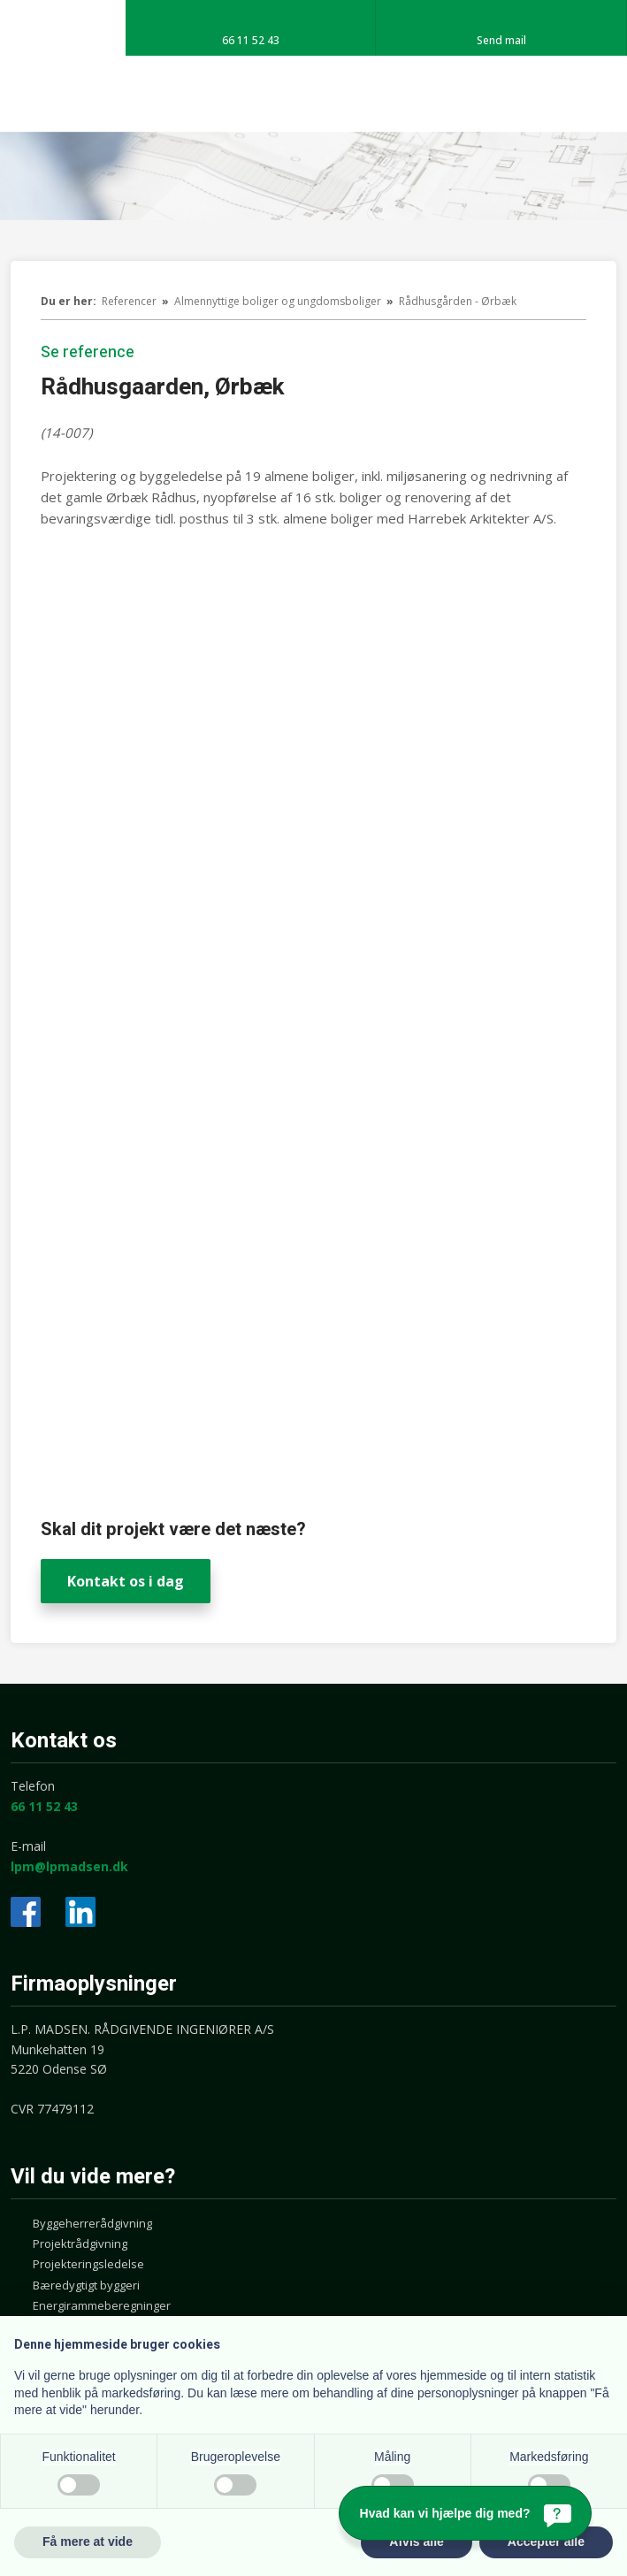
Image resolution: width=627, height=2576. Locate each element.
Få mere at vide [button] (87, 2541)
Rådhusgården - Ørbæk (457, 301)
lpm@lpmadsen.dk (69, 1866)
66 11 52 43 (44, 1806)
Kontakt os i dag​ (125, 1581)
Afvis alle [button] (416, 2541)
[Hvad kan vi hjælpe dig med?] (465, 2513)
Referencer (130, 301)
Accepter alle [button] (546, 2541)
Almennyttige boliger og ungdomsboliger (279, 301)
